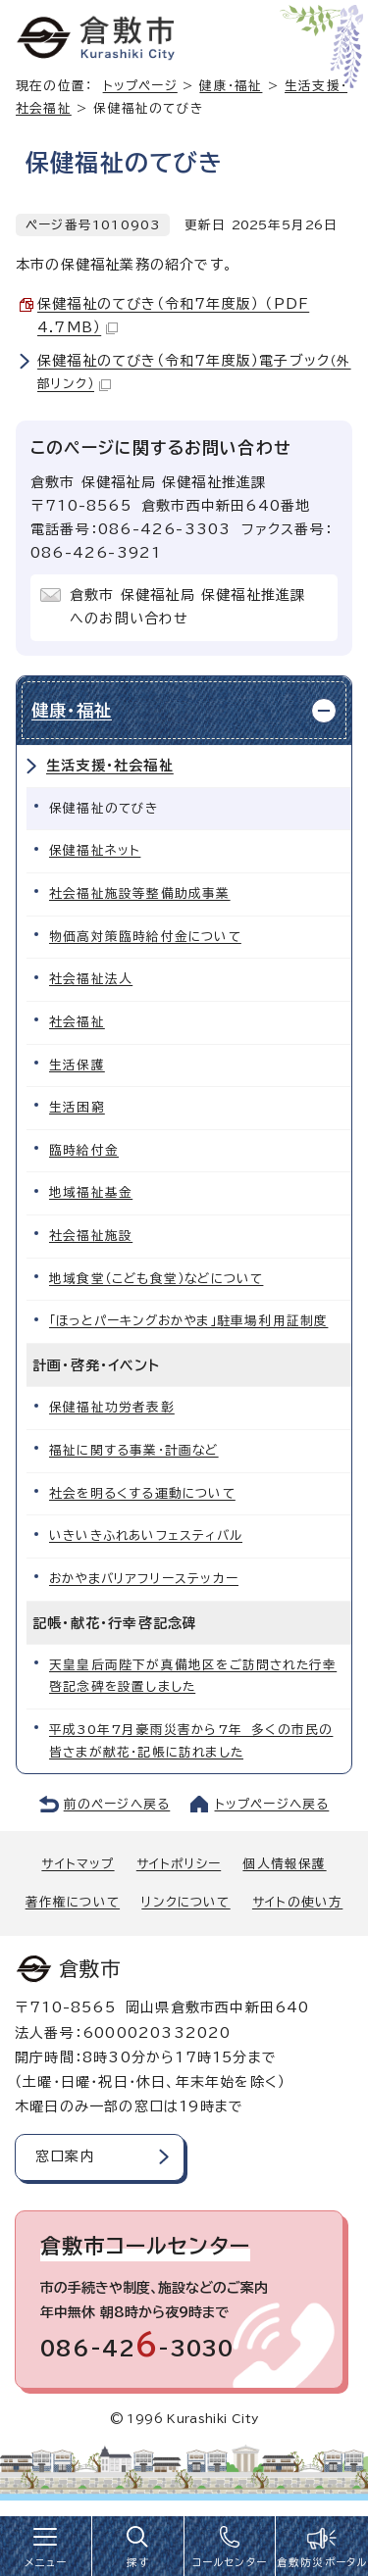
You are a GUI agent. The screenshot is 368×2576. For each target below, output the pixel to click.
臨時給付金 (84, 1150)
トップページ (140, 85)
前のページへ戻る (117, 1804)
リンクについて (185, 1902)
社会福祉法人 (90, 978)
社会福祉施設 (90, 1235)
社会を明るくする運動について (142, 1493)
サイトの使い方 (297, 1902)
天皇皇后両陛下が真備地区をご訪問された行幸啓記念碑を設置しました (193, 1676)
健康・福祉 (230, 85)
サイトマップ (77, 1864)
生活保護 (77, 1065)
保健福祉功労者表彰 (112, 1407)
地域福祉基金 (90, 1192)
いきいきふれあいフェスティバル (145, 1535)
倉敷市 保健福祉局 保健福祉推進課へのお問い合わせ (187, 606)
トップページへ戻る (272, 1804)
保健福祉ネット (94, 850)
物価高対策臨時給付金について (145, 936)
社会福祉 (77, 1022)
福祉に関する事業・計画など (134, 1450)
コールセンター (229, 2562)
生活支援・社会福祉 (110, 765)
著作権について (73, 1902)
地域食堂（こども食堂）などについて (156, 1278)
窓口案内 (65, 2156)
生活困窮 (77, 1107)
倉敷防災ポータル (322, 2562)
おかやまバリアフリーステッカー (143, 1578)
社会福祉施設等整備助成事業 (140, 893)
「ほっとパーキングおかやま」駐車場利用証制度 (188, 1320)
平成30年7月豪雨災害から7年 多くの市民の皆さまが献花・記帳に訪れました (191, 1741)
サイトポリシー (178, 1864)
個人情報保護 (284, 1864)
